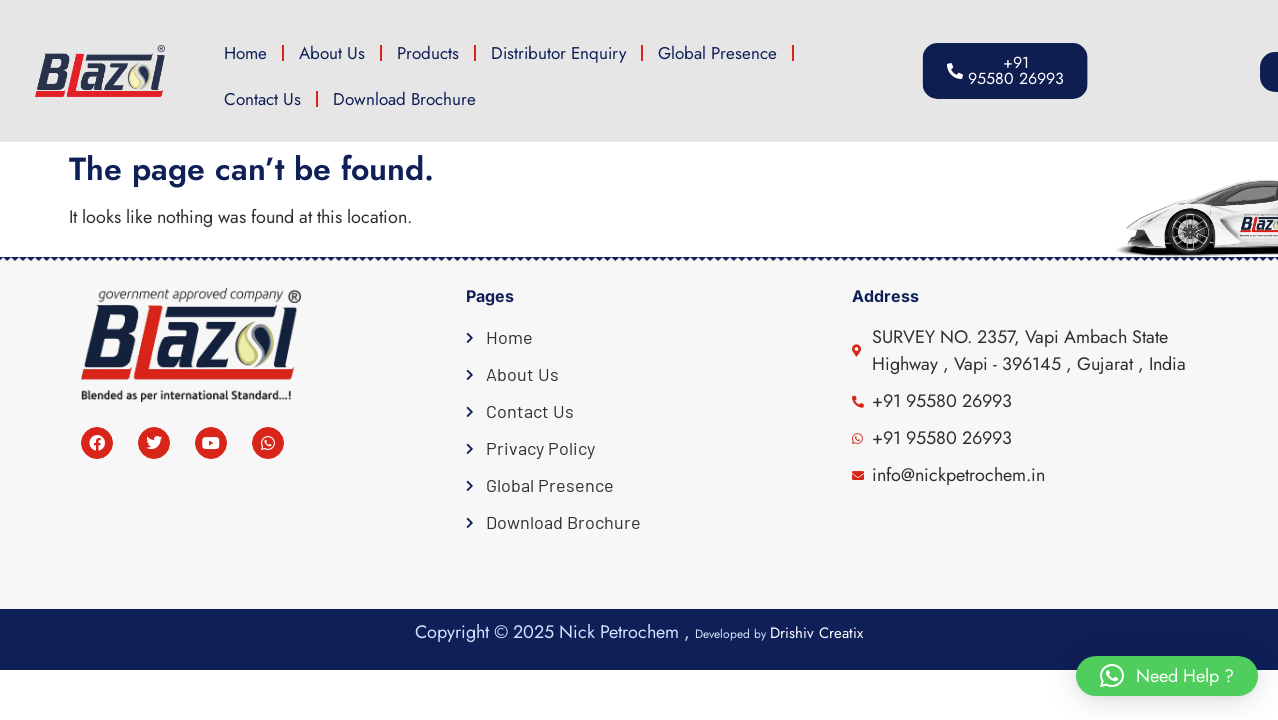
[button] (1191, 72)
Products (428, 53)
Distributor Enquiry (558, 53)
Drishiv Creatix (816, 633)
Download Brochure (404, 99)
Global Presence (717, 53)
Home (245, 53)
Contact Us (262, 99)
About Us (332, 53)
